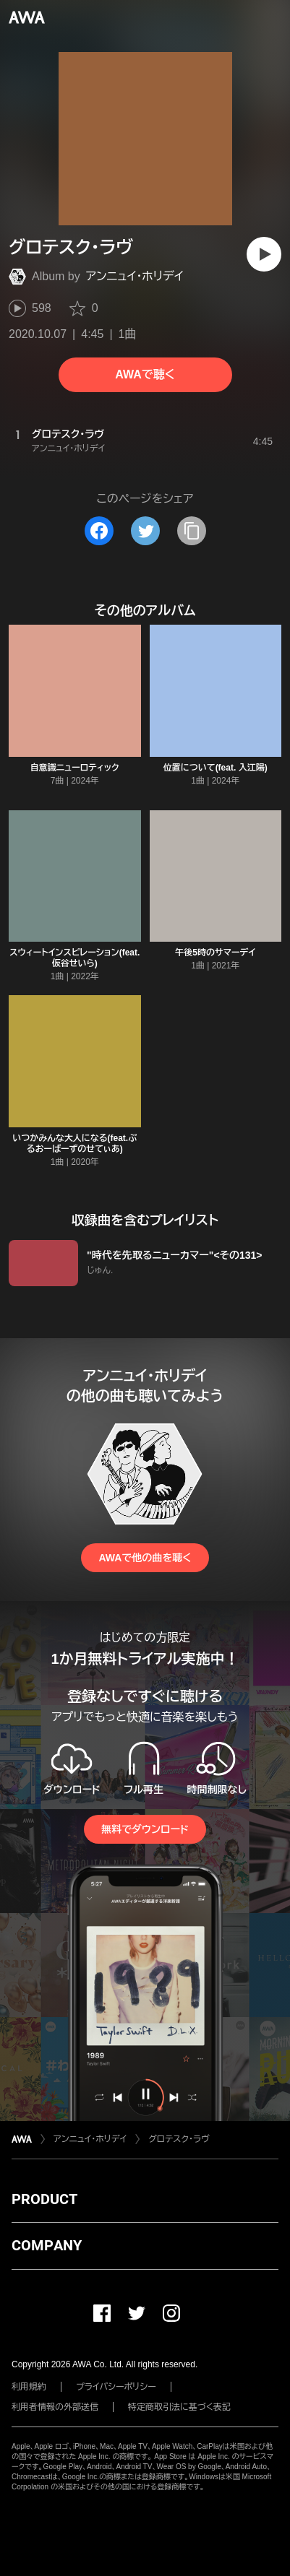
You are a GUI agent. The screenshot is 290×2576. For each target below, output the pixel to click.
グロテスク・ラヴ (179, 2139)
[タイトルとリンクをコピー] (191, 530)
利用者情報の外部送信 (55, 2407)
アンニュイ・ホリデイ (135, 276)
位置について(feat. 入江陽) (215, 768)
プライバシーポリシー (116, 2387)
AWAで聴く (144, 374)
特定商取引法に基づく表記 (179, 2407)
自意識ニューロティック (74, 768)
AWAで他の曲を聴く (144, 1558)
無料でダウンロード (144, 1829)
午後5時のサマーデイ (215, 952)
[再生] (264, 254)
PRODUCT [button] (44, 2199)
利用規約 (29, 2387)
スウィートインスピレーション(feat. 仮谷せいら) (74, 957)
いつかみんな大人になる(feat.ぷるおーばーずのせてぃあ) (74, 1143)
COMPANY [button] (47, 2245)
